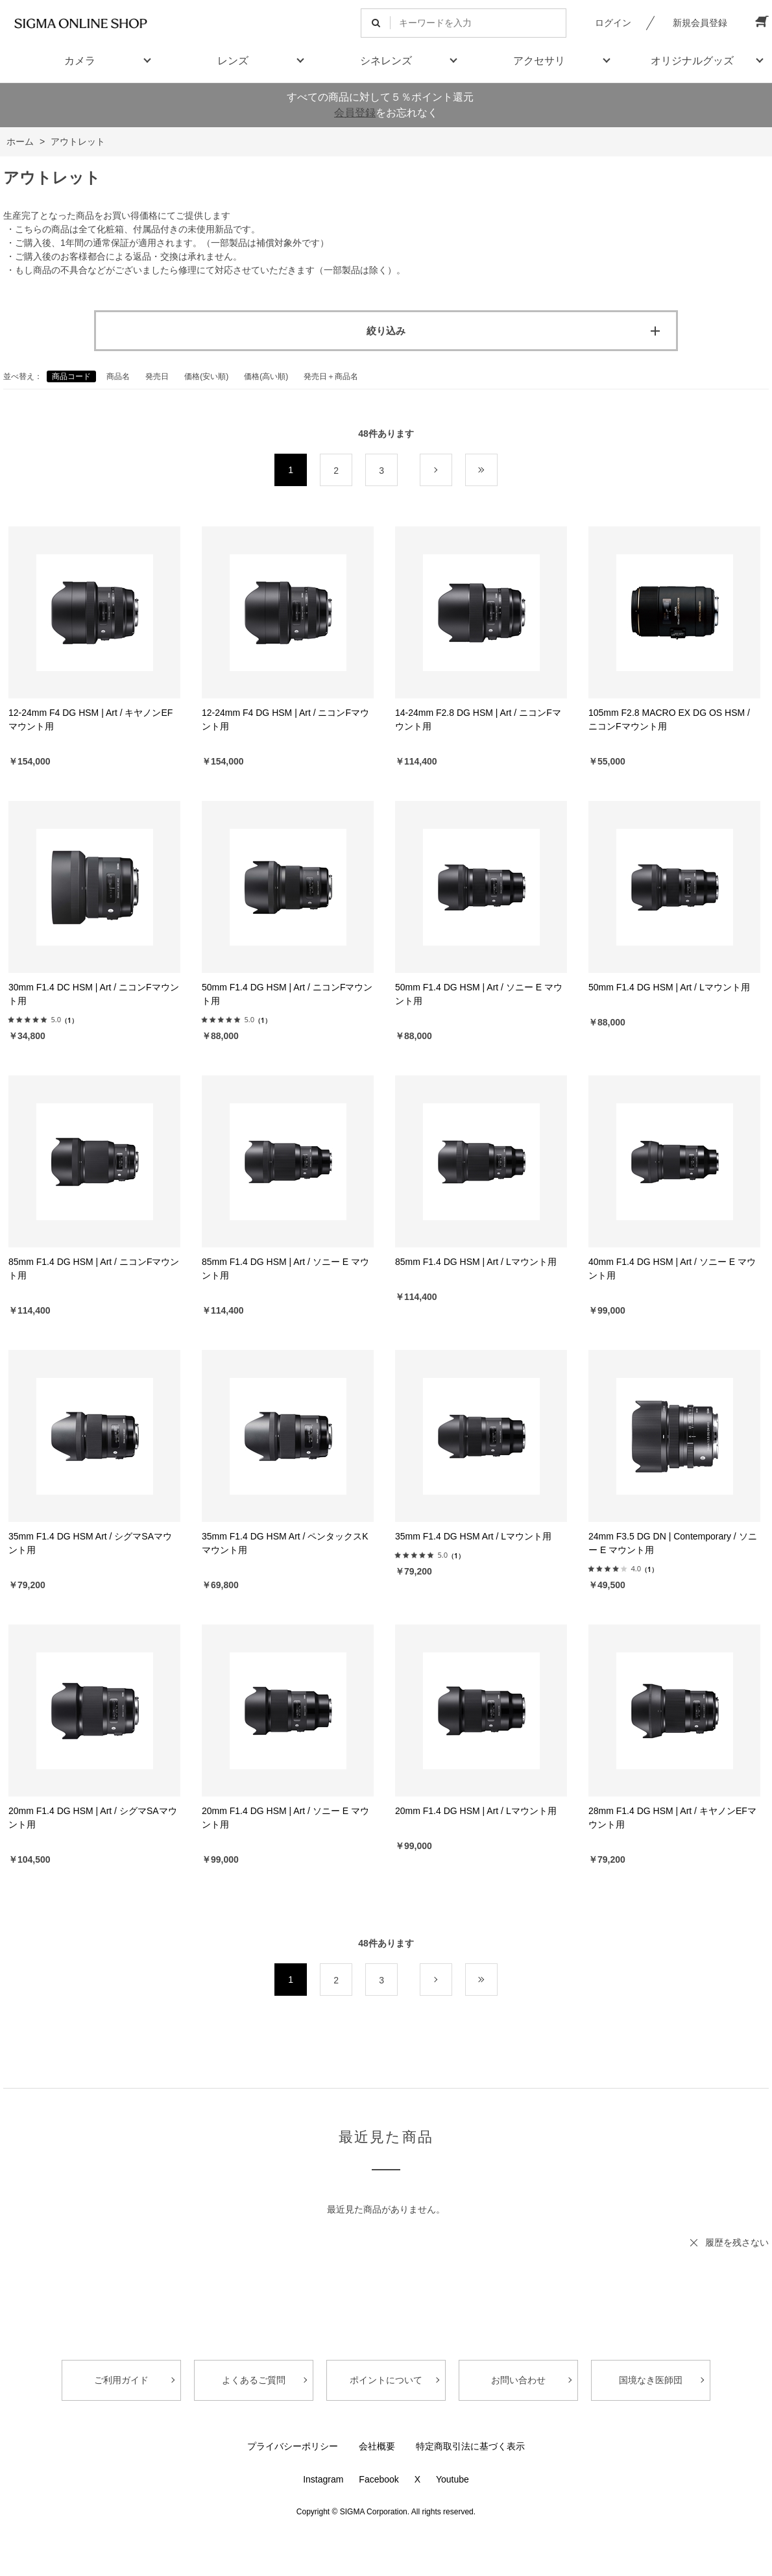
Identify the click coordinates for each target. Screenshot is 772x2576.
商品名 (118, 376)
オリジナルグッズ (692, 60)
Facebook (378, 2479)
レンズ (232, 60)
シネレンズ (386, 60)
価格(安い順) (206, 376)
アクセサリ (539, 60)
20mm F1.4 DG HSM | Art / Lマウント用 (476, 1811)
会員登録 (355, 112)
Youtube (452, 2479)
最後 (497, 470)
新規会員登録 (700, 23)
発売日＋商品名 (331, 376)
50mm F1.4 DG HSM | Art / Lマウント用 (669, 987)
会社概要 (377, 2446)
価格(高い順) (266, 376)
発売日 (157, 376)
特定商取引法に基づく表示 (470, 2446)
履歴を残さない (737, 2242)
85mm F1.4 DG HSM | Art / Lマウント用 (476, 1262)
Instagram (323, 2479)
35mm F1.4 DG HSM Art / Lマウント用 (473, 1536)
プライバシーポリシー (292, 2446)
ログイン (613, 23)
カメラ (79, 60)
